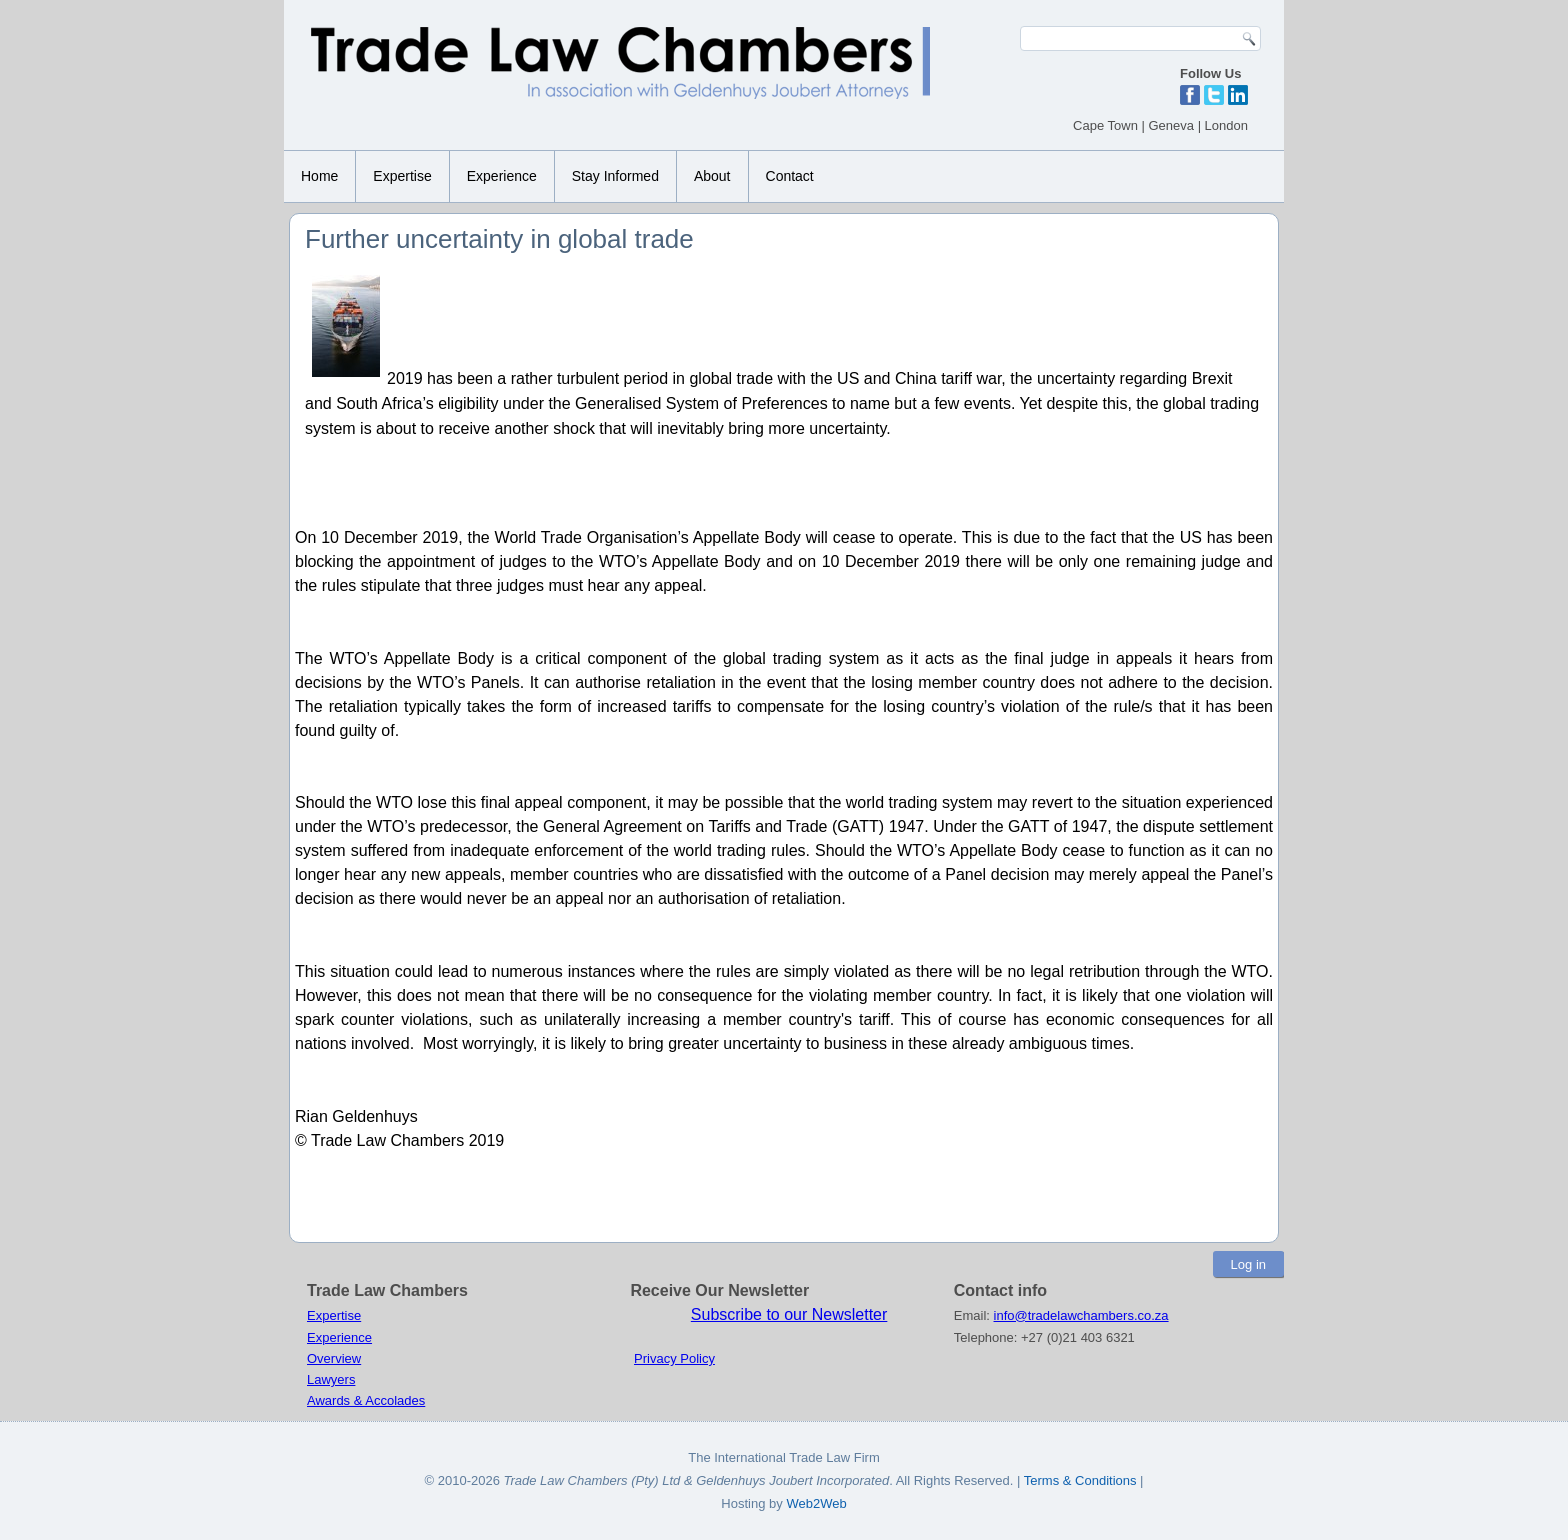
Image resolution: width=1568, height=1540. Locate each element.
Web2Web (816, 1503)
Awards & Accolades (366, 1400)
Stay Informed (615, 176)
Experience (502, 176)
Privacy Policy (674, 1358)
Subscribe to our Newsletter (789, 1314)
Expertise (402, 176)
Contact (790, 176)
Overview (334, 1358)
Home (319, 176)
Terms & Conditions (1082, 1480)
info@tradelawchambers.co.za (1081, 1315)
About (712, 176)
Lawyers (331, 1379)
